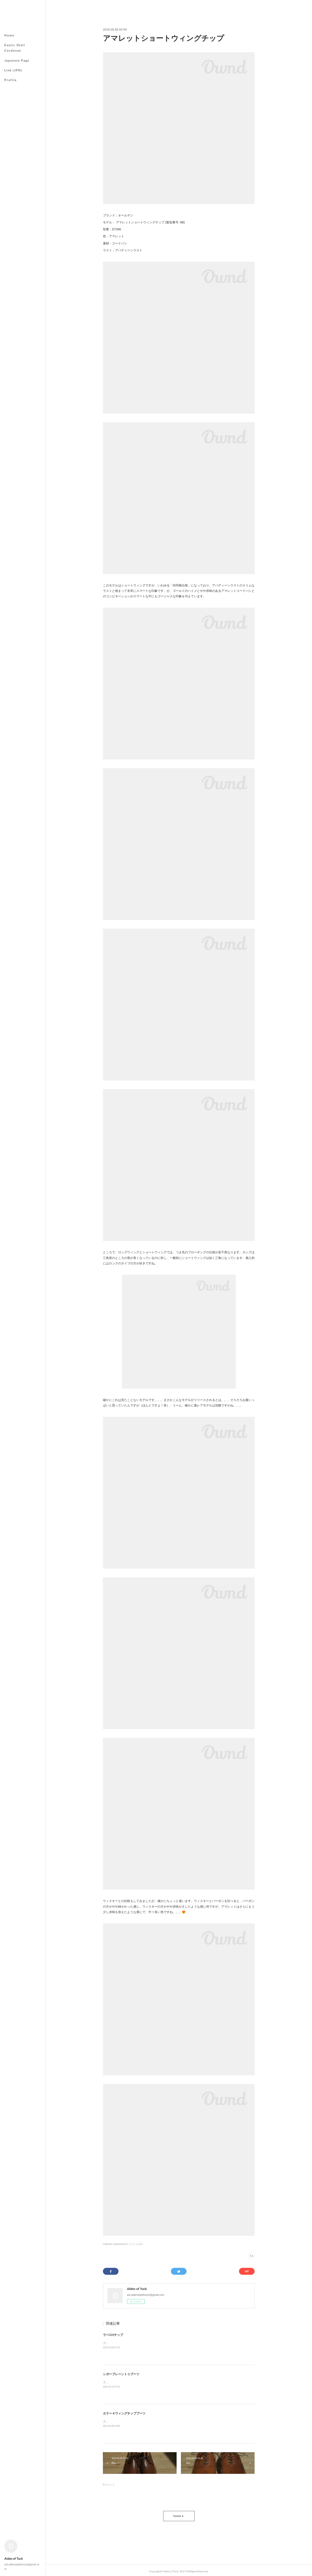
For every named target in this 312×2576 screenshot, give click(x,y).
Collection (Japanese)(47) (115, 2244)
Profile (10, 80)
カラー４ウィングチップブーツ (124, 2413)
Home (9, 35)
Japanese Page (16, 60)
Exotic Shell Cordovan (14, 47)
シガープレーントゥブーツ (121, 2374)
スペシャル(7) (135, 2244)
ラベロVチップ (113, 2335)
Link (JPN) (13, 70)
